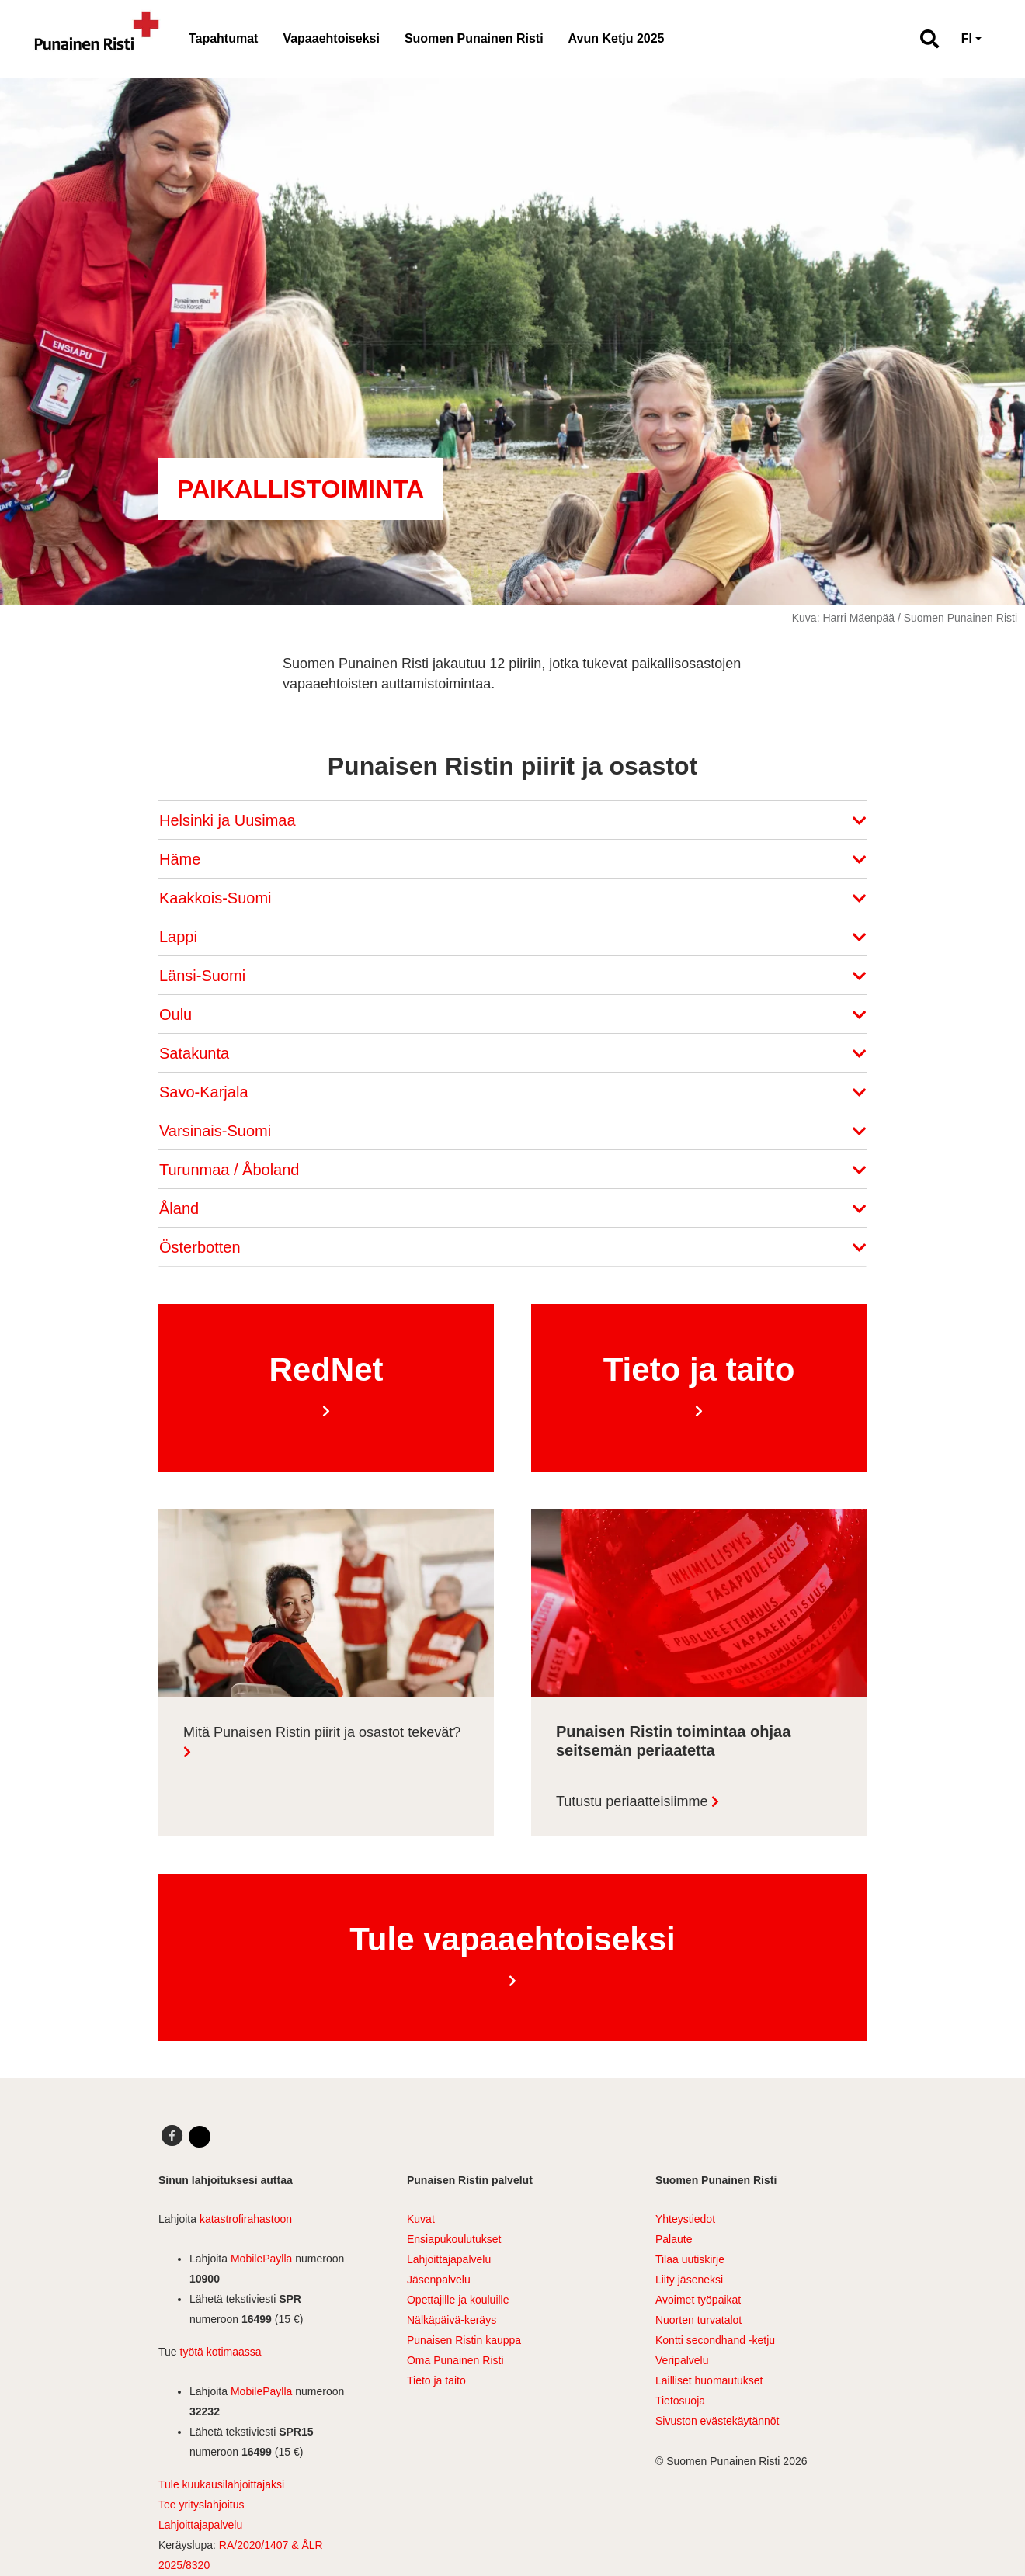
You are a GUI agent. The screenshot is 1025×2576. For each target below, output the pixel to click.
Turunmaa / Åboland (513, 1169)
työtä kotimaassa (221, 2351)
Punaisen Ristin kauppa (464, 2340)
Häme (513, 859)
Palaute (673, 2239)
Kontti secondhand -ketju (715, 2340)
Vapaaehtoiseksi (331, 38)
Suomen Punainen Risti (474, 38)
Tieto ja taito (436, 2380)
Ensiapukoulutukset (454, 2239)
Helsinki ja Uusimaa (513, 820)
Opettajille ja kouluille (458, 2299)
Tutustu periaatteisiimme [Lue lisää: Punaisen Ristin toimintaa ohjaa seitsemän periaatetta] (631, 1801)
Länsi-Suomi (513, 975)
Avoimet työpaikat (698, 2299)
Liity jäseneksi (689, 2279)
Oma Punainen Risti (455, 2360)
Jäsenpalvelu (439, 2279)
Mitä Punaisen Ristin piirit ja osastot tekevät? (321, 1732)
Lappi (513, 936)
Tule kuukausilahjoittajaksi (221, 2484)
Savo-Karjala (513, 1092)
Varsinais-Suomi (513, 1130)
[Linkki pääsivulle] (97, 39)
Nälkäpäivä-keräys (451, 2320)
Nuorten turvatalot (698, 2320)
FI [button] (966, 38)
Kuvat (421, 2219)
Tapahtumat (223, 38)
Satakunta (513, 1053)
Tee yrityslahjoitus (201, 2504)
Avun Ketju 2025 (616, 38)
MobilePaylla (261, 2258)
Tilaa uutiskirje (689, 2259)
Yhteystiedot (685, 2219)
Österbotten (513, 1247)
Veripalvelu (682, 2360)
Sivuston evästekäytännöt (717, 2421)
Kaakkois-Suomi (513, 898)
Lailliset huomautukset (709, 2380)
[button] (923, 39)
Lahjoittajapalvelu (200, 2525)
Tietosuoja (680, 2400)
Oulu (513, 1014)
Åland (513, 1208)
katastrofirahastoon (246, 2219)
